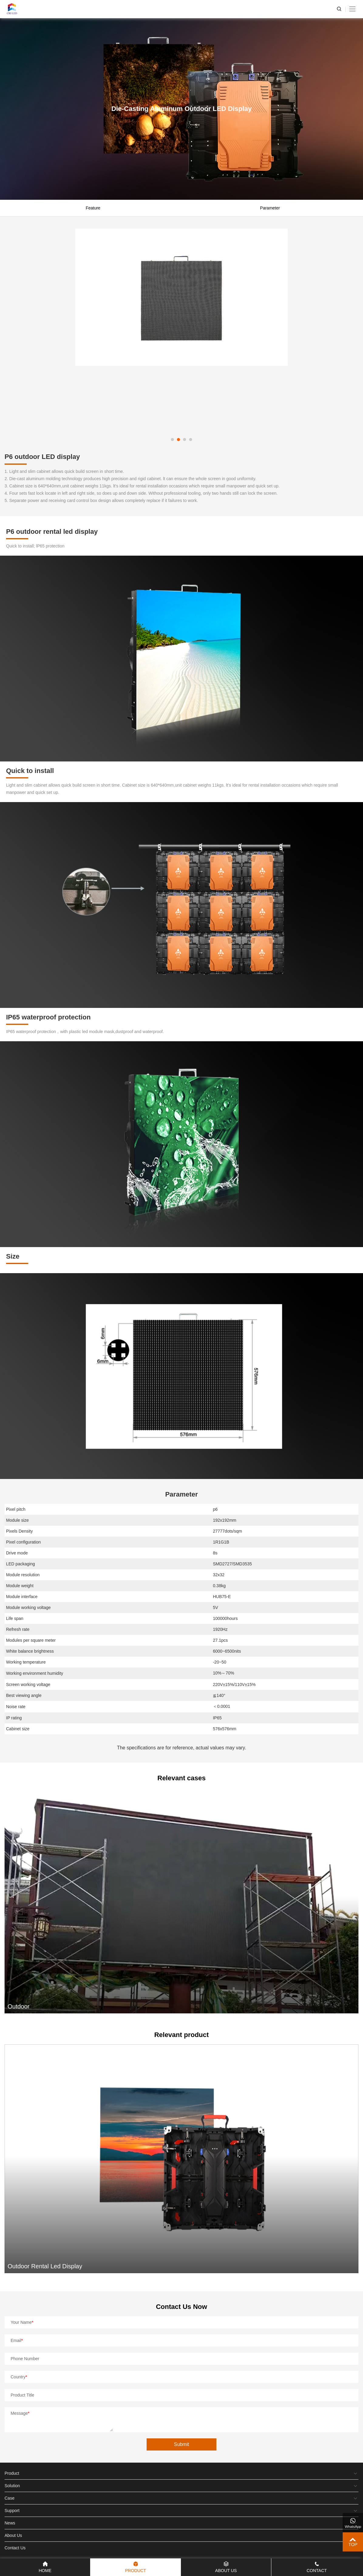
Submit (181, 2444)
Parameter (270, 208)
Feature (93, 208)
